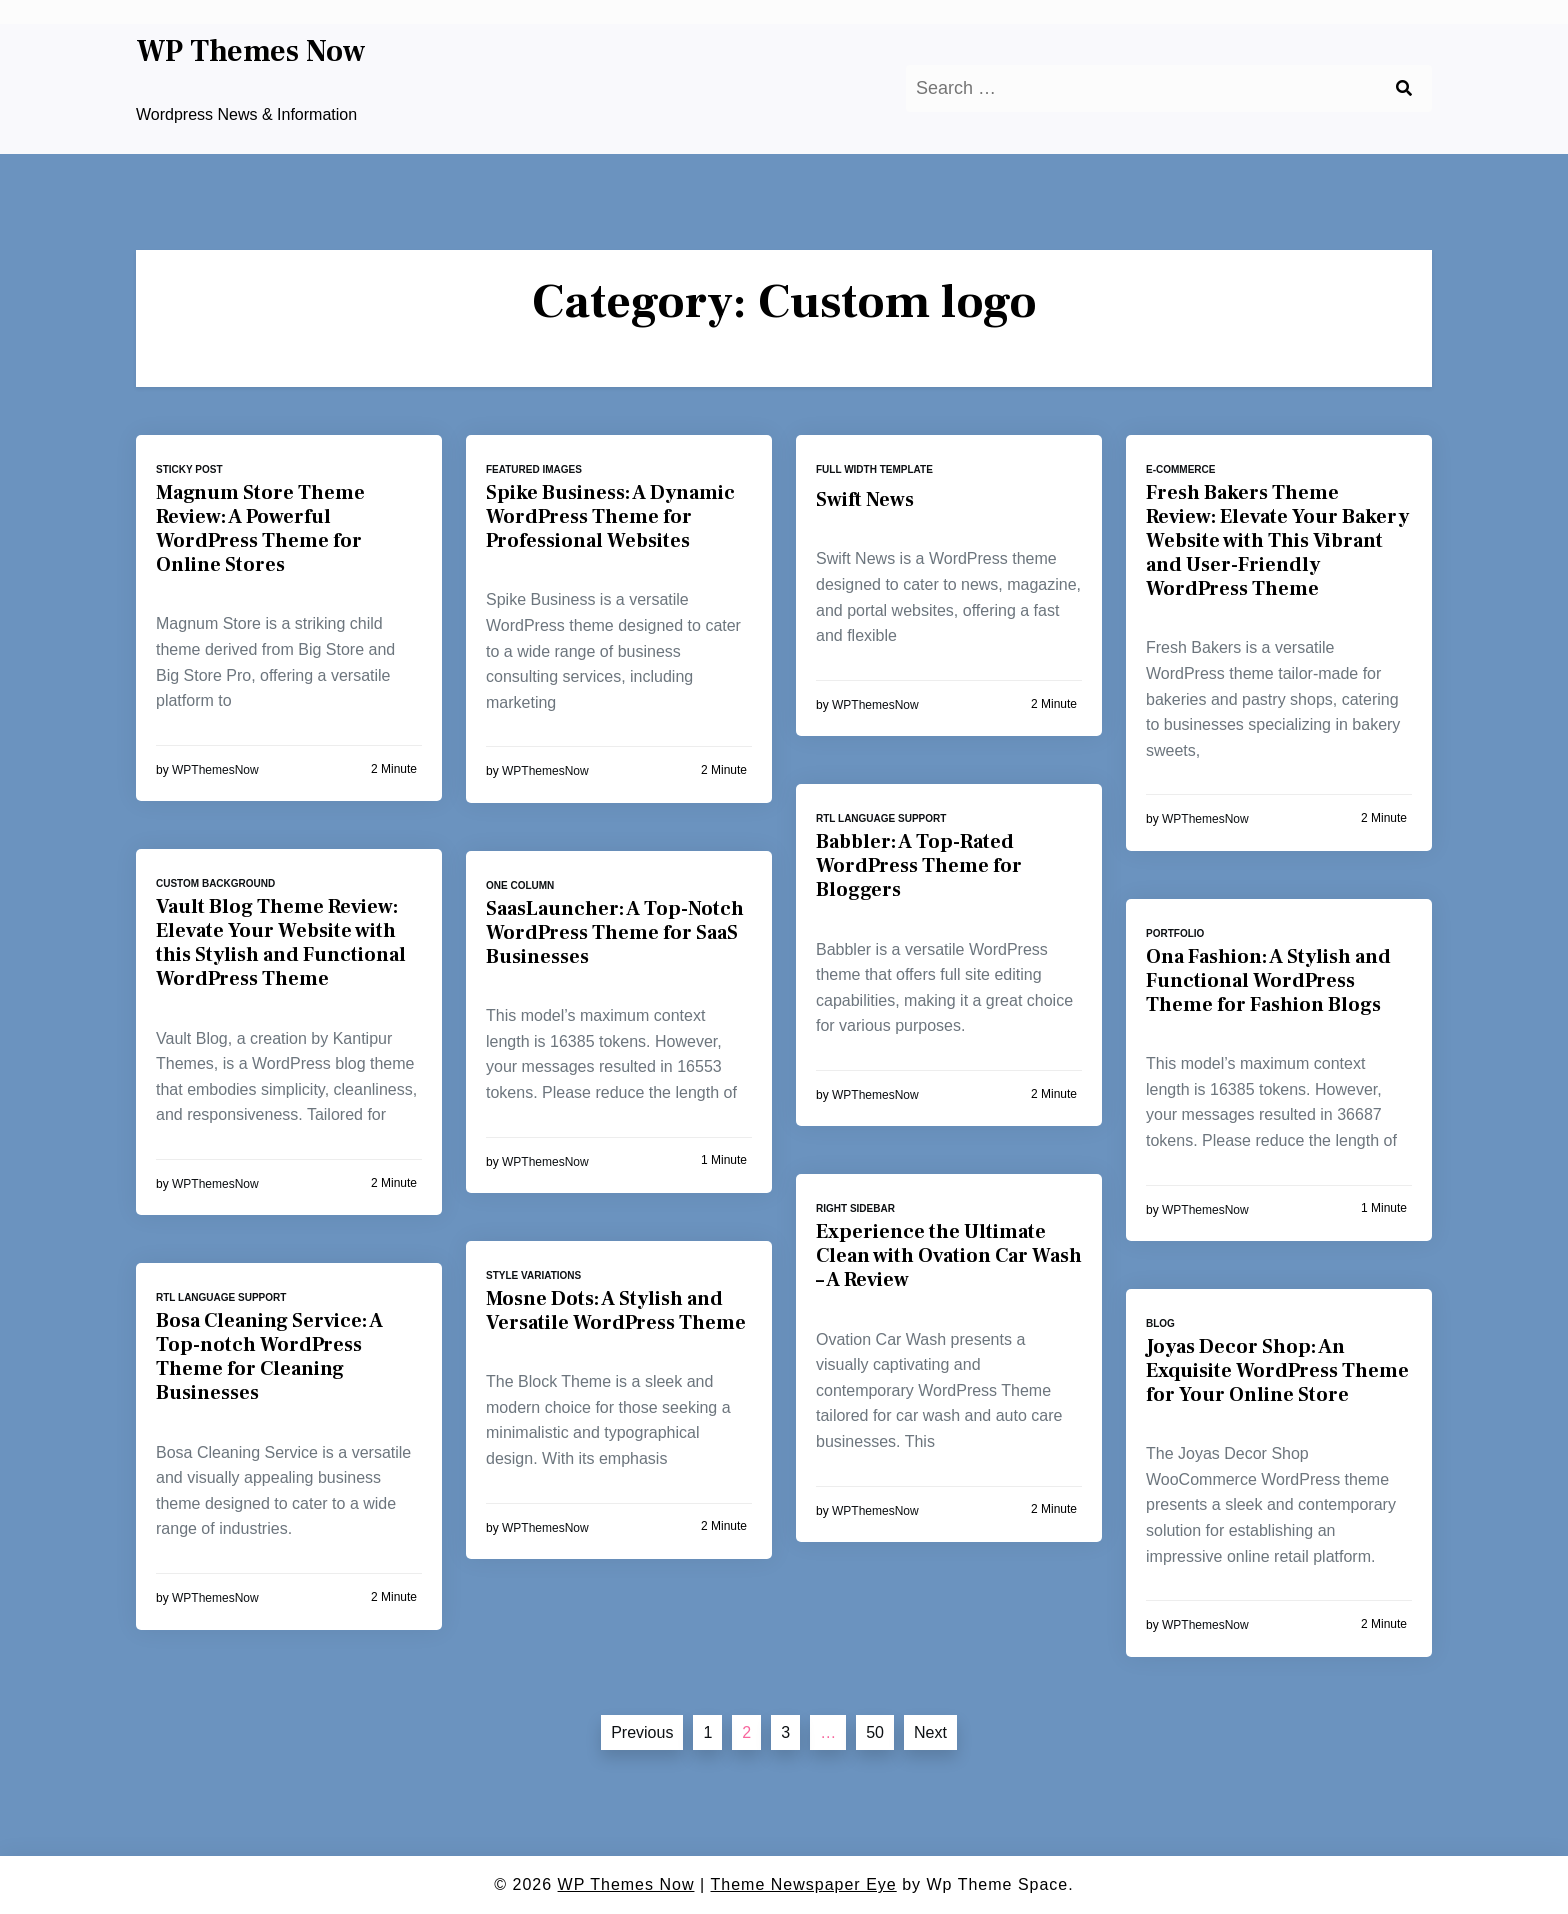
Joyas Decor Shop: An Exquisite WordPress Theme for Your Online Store (1277, 1371)
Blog (1160, 1323)
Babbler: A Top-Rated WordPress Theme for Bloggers (919, 866)
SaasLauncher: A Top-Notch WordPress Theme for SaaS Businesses (615, 933)
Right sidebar (855, 1208)
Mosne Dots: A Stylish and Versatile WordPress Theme (616, 1311)
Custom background (215, 883)
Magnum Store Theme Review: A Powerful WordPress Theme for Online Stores (260, 529)
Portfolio (1175, 933)
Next (930, 1732)
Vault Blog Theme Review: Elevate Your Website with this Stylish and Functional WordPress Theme (281, 943)
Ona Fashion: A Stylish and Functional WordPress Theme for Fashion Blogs (1268, 981)
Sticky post (189, 469)
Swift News (865, 500)
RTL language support (881, 818)
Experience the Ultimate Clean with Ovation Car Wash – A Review (949, 1256)
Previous (642, 1732)
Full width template (874, 469)
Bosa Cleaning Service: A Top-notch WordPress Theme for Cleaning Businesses (269, 1357)
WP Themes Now (251, 52)
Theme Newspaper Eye (804, 1884)
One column (520, 885)
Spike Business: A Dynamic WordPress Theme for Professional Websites (610, 517)
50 (875, 1732)
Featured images (534, 469)
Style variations (533, 1275)
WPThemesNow (215, 770)
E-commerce (1180, 469)
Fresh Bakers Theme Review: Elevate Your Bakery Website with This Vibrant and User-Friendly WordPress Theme (1277, 541)
